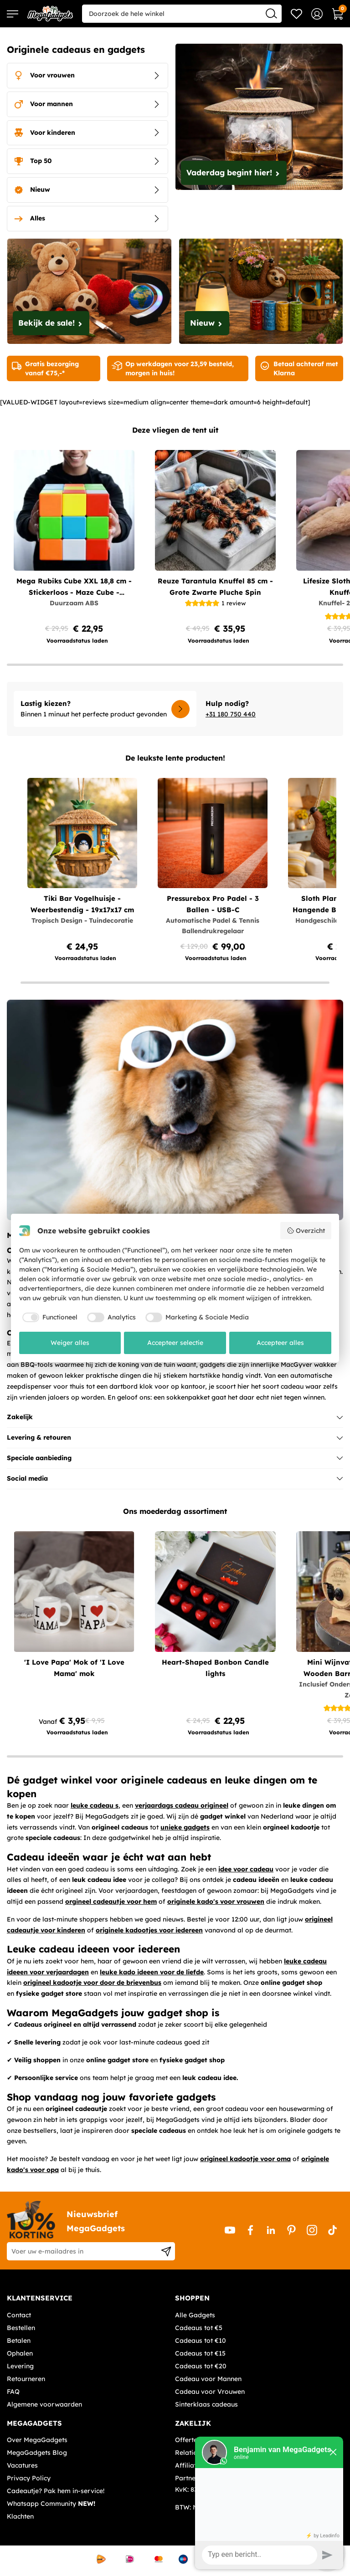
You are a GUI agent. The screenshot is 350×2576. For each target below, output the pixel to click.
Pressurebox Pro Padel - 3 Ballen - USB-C (213, 904)
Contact (19, 2315)
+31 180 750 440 (231, 714)
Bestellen (21, 2328)
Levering (20, 2366)
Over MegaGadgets (37, 2440)
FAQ (13, 2391)
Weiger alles (70, 1343)
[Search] (271, 13)
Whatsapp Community (51, 2503)
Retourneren (26, 2379)
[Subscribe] (166, 2251)
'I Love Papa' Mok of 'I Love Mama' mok (74, 1668)
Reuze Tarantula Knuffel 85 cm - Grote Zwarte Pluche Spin (215, 587)
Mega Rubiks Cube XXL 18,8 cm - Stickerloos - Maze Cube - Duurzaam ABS (74, 587)
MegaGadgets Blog (37, 2452)
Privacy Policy (29, 2478)
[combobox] (182, 14)
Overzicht (306, 1231)
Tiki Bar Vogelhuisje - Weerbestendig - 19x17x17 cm (82, 904)
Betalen (19, 2340)
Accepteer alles (280, 1343)
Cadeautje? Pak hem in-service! (55, 2491)
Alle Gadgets (195, 2315)
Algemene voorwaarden (44, 2404)
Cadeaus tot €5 (198, 2328)
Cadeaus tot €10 (200, 2340)
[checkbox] (48, 1318)
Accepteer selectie (175, 1343)
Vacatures (22, 2465)
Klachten (20, 2516)
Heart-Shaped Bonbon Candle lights (215, 1668)
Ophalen (20, 2353)
